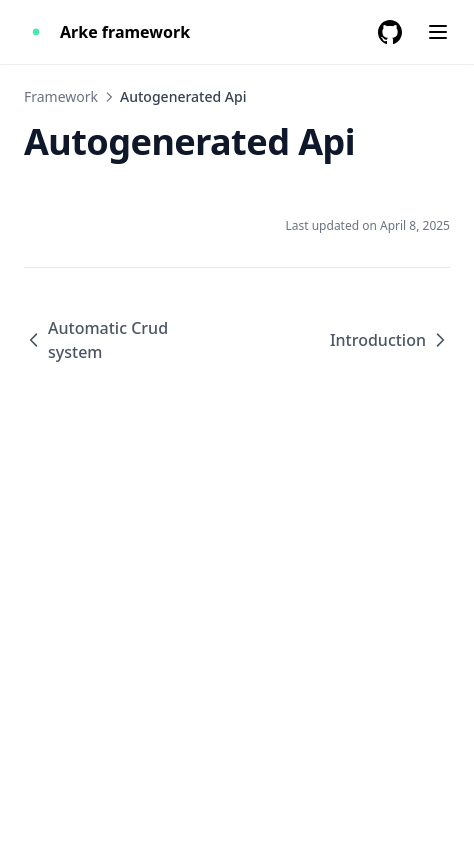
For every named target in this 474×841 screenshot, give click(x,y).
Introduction (390, 340)
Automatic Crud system (96, 340)
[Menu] (438, 32)
